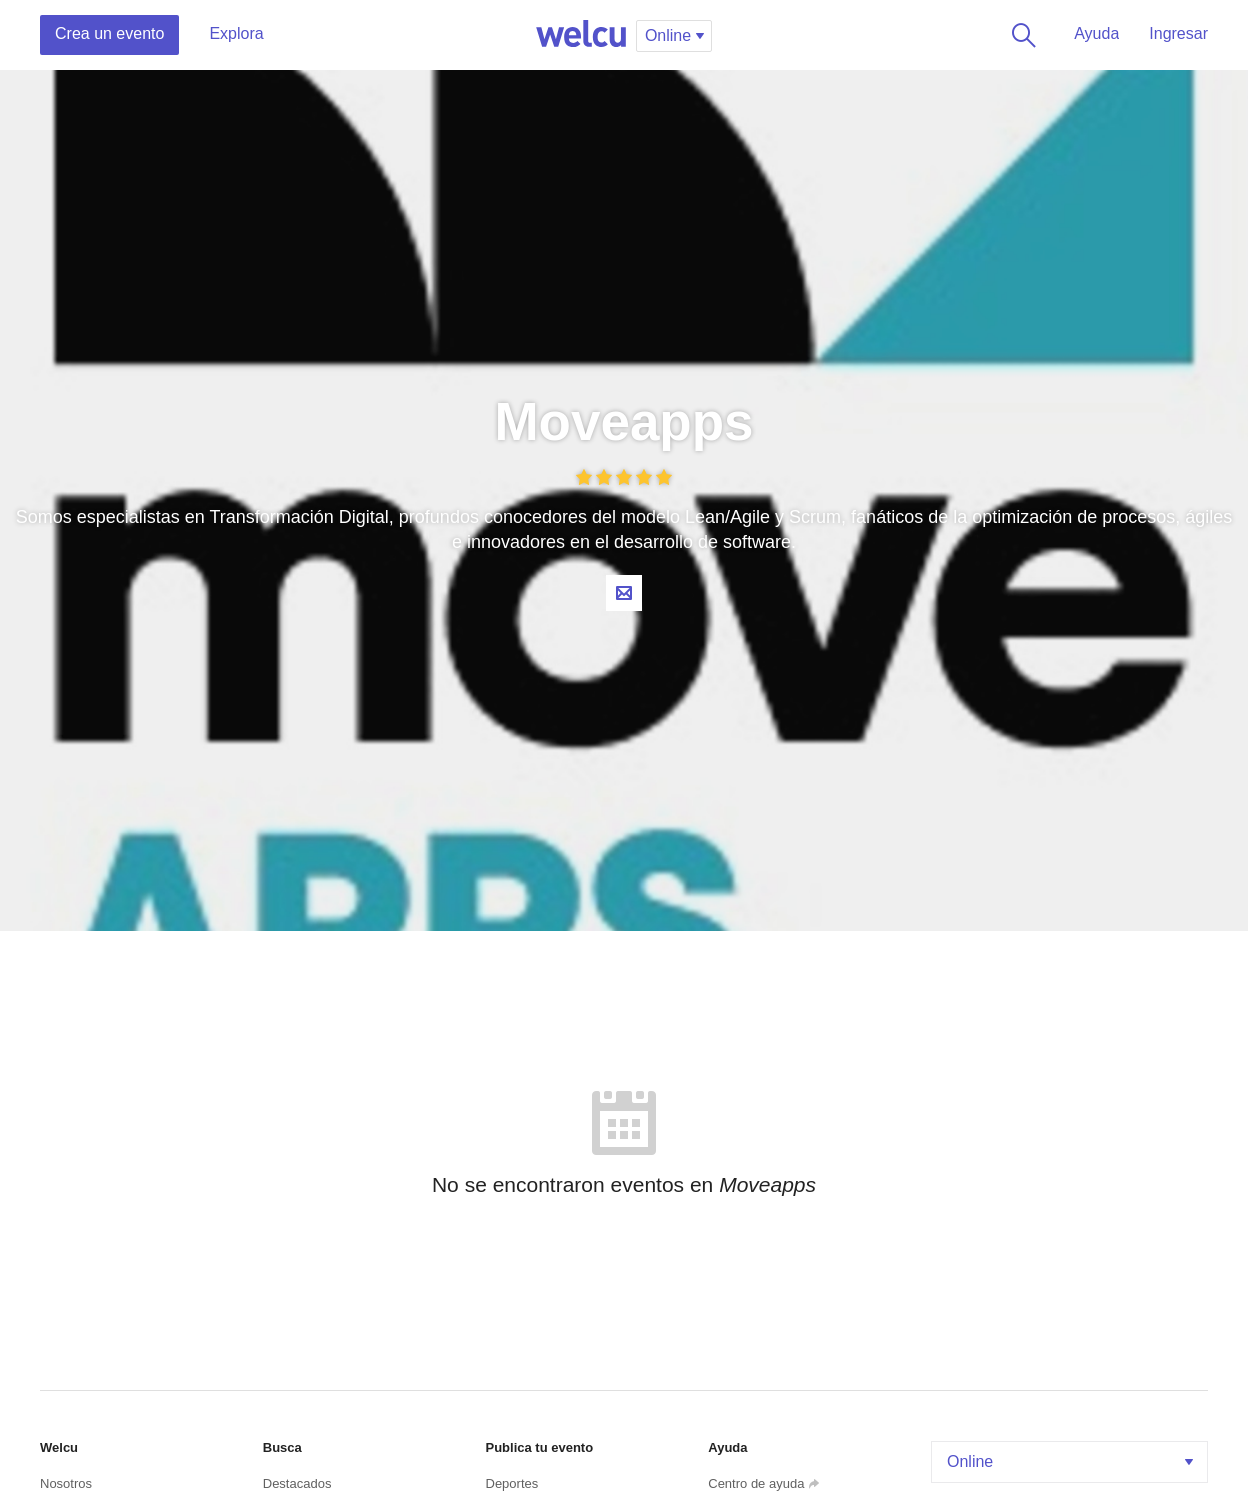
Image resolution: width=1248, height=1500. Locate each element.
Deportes (512, 1483)
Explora (236, 33)
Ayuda (1096, 33)
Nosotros (66, 1483)
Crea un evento (109, 33)
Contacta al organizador (624, 593)
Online (1072, 1461)
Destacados (297, 1483)
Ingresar (1178, 33)
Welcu (581, 35)
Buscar (1020, 35)
